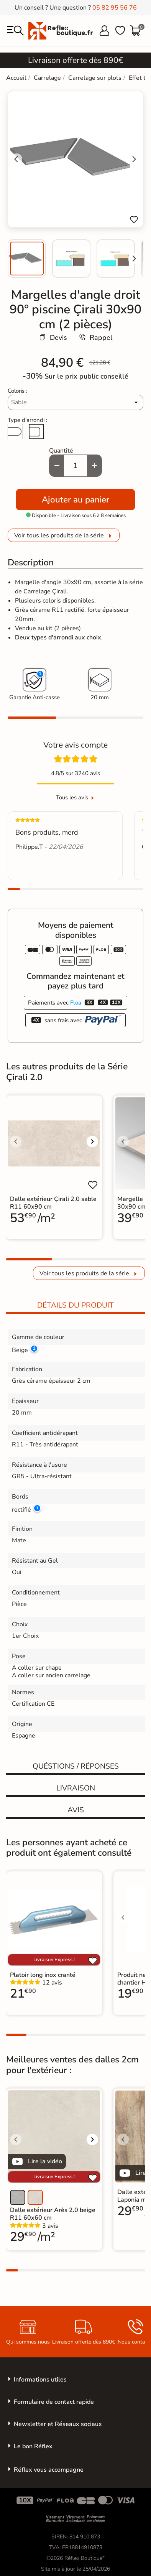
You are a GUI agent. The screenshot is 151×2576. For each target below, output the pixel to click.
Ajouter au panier (75, 500)
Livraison (75, 1788)
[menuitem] (27, 258)
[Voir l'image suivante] (92, 1141)
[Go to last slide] (16, 159)
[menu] (15, 30)
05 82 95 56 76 (114, 7)
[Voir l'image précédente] (15, 1141)
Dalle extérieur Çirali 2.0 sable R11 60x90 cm (53, 1203)
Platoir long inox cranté (43, 1975)
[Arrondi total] (15, 432)
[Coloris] (76, 402)
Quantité (61, 451)
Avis (75, 1810)
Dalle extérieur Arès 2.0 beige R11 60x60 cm (52, 2214)
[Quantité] (75, 465)
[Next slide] (134, 258)
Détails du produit (75, 1305)
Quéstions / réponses (76, 1766)
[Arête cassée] (36, 432)
